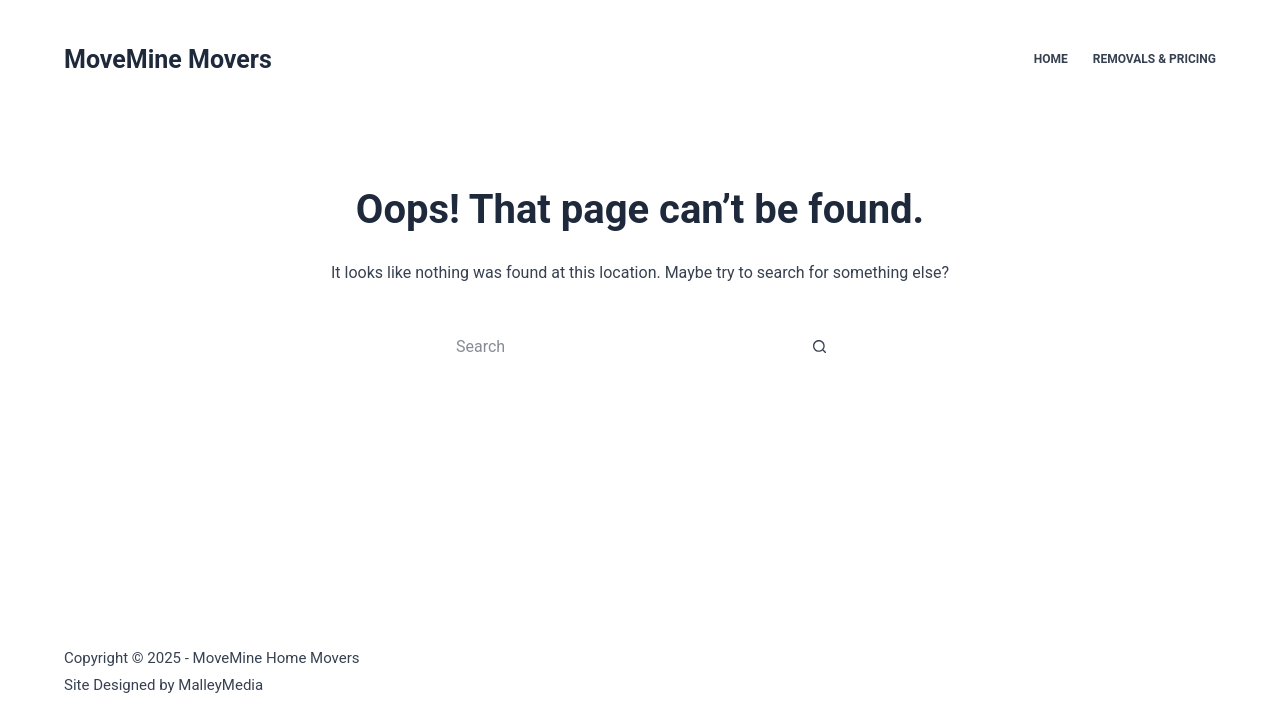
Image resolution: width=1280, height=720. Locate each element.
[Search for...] (620, 346)
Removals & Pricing (1154, 59)
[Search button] (820, 346)
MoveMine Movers (168, 59)
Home (1051, 59)
